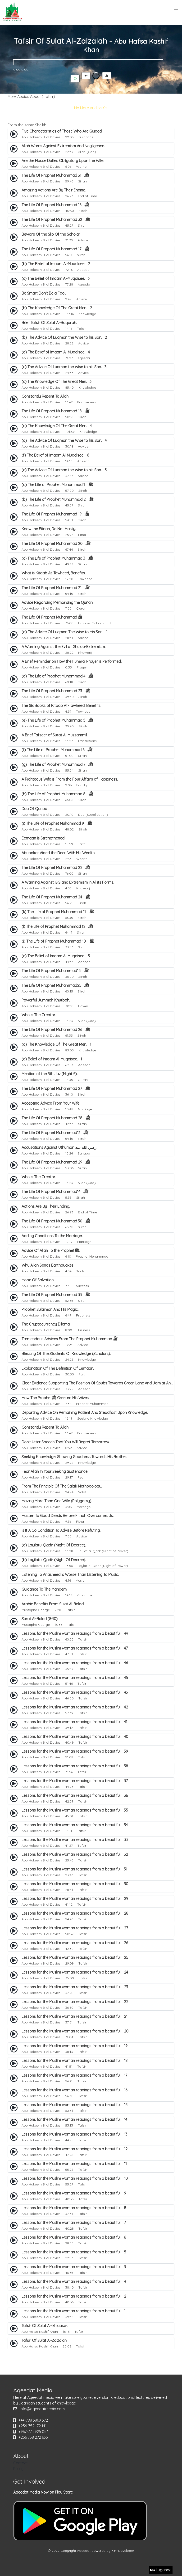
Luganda (161, 2569)
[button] (176, 11)
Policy (18, 2468)
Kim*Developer (122, 2550)
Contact (20, 2463)
